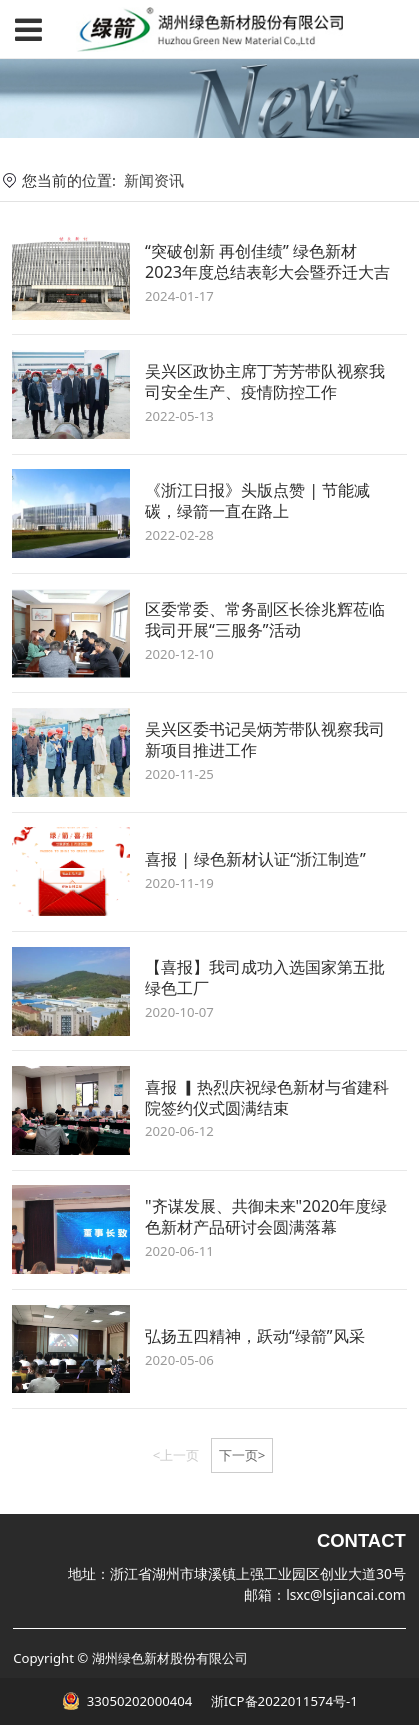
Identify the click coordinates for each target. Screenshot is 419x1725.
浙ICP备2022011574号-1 (282, 1701)
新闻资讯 (154, 180)
